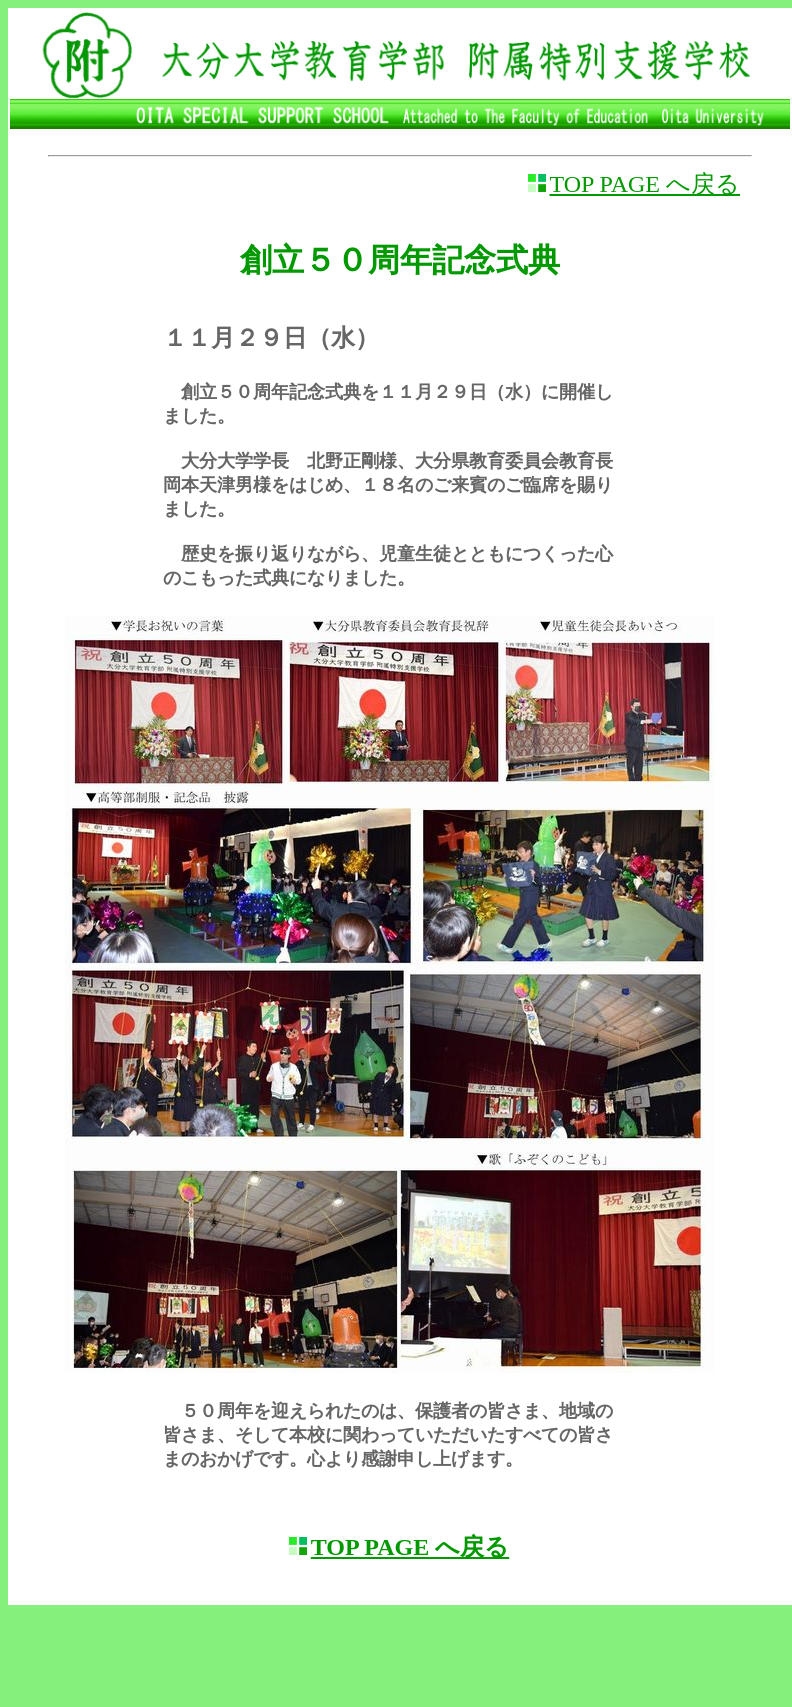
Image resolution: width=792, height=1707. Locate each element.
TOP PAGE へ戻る (645, 184)
